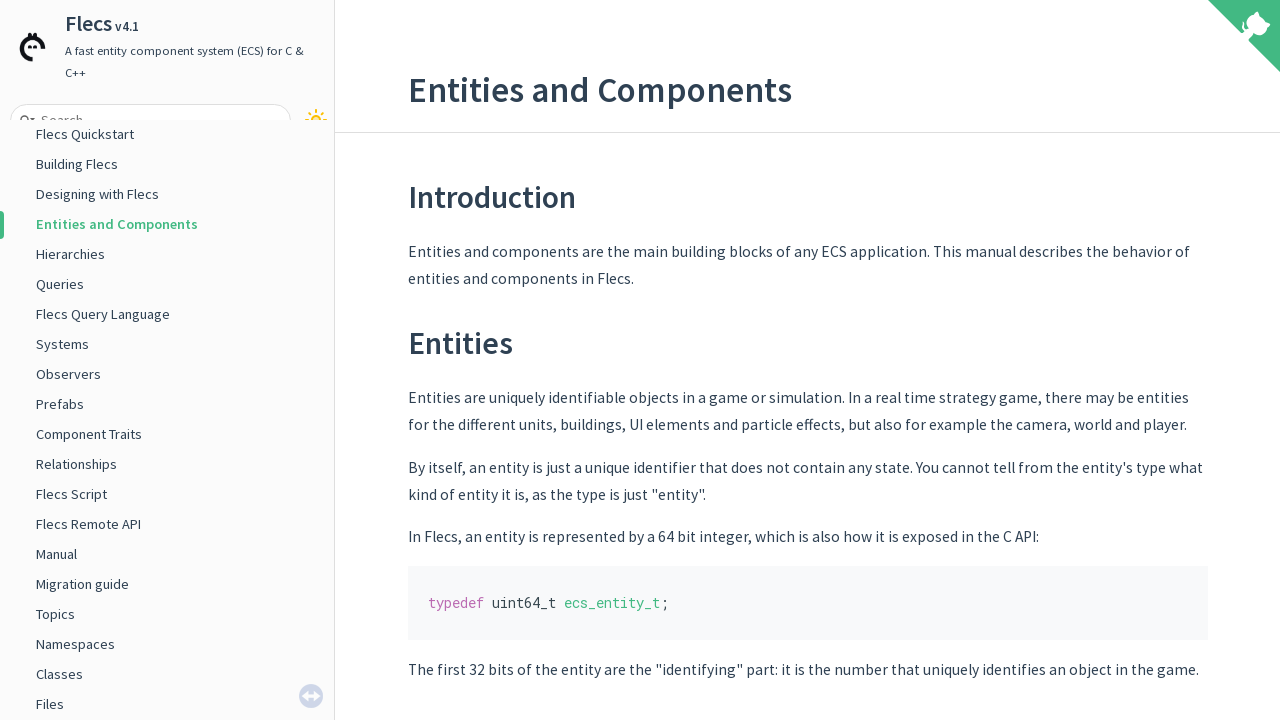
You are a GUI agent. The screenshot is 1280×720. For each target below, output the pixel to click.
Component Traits (89, 434)
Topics (55, 614)
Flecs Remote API (88, 524)
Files (50, 704)
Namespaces (75, 644)
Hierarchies (70, 254)
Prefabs (60, 404)
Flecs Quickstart (85, 134)
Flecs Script (71, 494)
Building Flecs (77, 164)
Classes (59, 674)
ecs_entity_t (612, 602)
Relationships (76, 464)
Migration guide (82, 584)
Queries (60, 284)
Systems (62, 344)
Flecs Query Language (103, 314)
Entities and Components (117, 224)
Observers (68, 374)
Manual (56, 554)
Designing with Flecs (97, 194)
